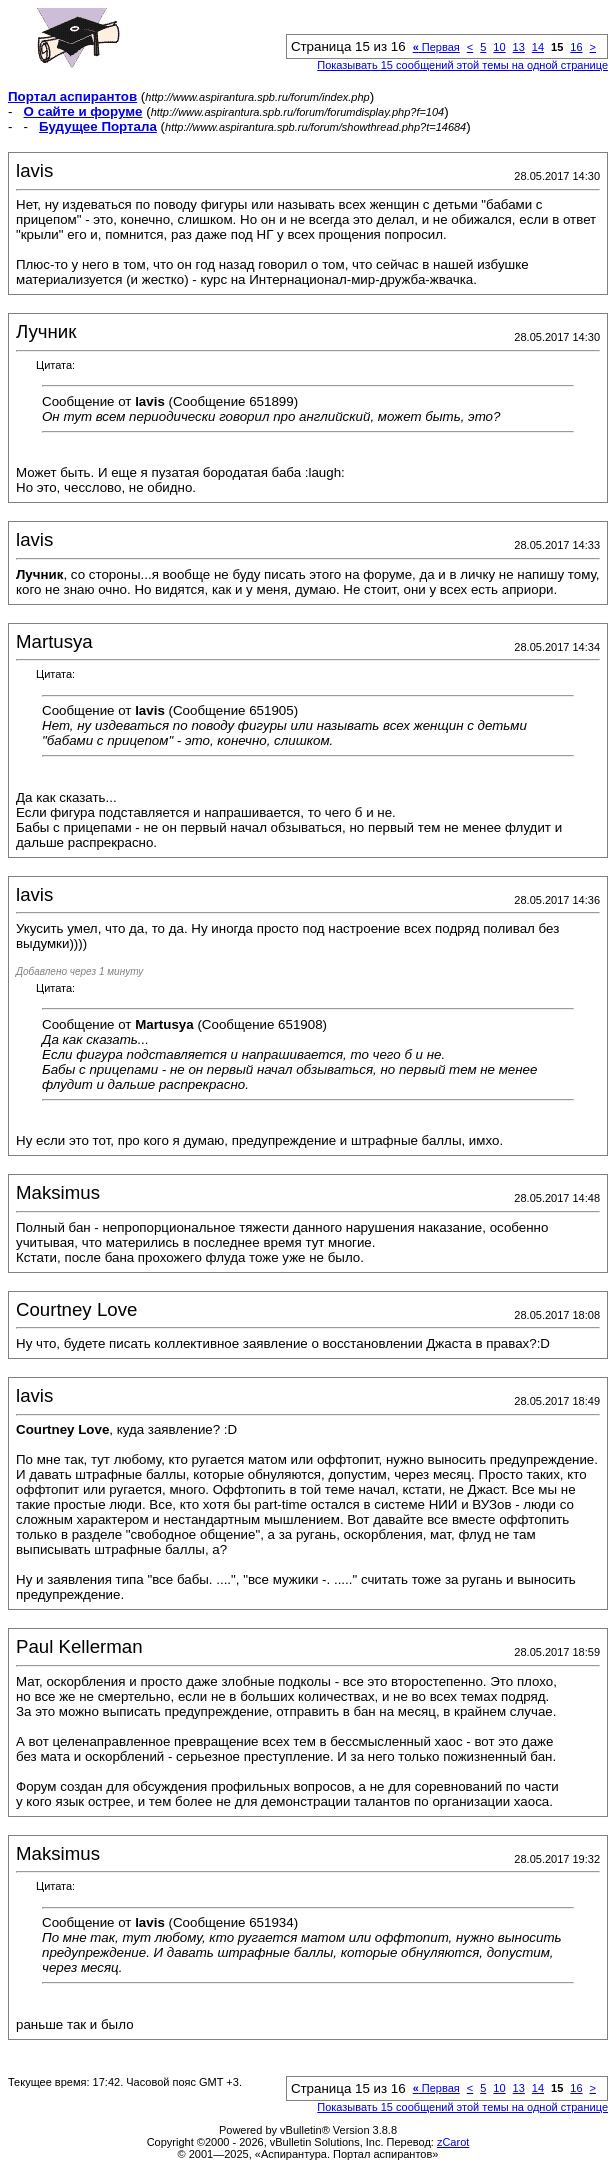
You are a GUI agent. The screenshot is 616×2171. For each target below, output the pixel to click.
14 (538, 47)
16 (576, 47)
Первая (436, 47)
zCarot (453, 2142)
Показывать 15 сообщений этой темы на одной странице (462, 65)
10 (499, 47)
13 (519, 47)
